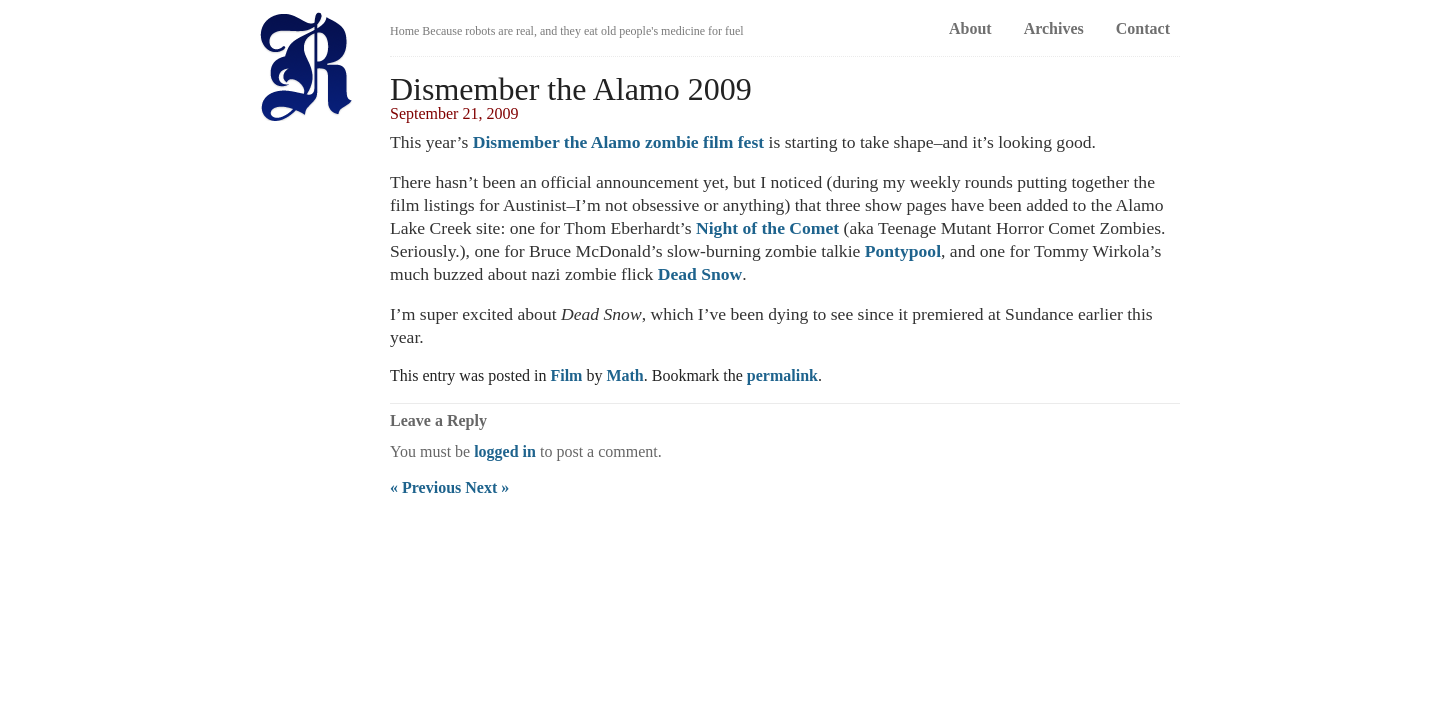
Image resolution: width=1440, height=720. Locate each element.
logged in (505, 451)
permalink (782, 375)
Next (487, 487)
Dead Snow (700, 274)
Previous (425, 487)
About (970, 28)
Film (566, 375)
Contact (1143, 28)
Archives (1054, 28)
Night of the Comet (767, 228)
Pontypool (903, 251)
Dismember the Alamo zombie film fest (618, 142)
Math (624, 375)
